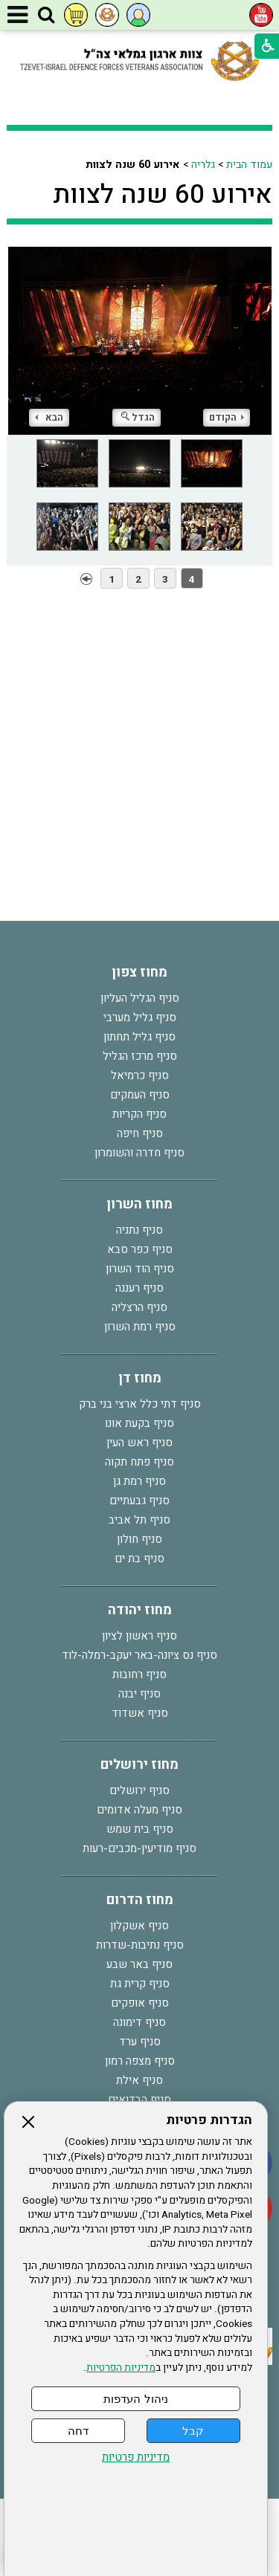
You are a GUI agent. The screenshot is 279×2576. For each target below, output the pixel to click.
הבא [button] (49, 417)
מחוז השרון (139, 1204)
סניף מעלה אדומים (139, 1810)
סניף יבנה (139, 1694)
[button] (46, 15)
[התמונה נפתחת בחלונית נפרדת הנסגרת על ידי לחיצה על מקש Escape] (139, 341)
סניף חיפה (140, 1133)
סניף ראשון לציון (139, 1636)
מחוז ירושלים (139, 1765)
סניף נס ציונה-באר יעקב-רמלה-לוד (139, 1655)
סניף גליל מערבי (139, 1017)
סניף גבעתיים (139, 1500)
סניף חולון (139, 1539)
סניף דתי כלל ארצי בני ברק (140, 1404)
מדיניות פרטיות (136, 2457)
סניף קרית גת (140, 1983)
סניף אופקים (140, 2003)
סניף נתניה (139, 1230)
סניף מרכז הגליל (140, 1056)
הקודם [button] (226, 417)
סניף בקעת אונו (139, 1423)
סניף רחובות (139, 1674)
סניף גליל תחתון (139, 1037)
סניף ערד (140, 2041)
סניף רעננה (139, 1288)
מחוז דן (139, 1378)
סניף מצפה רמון (140, 2061)
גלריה (203, 164)
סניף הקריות (139, 1114)
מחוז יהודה (140, 1610)
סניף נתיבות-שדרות (140, 1945)
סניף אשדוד (140, 1713)
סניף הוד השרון (140, 1269)
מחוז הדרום (139, 1900)
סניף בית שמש (139, 1829)
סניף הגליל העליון (139, 998)
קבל (193, 2430)
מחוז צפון (139, 972)
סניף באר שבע (139, 1964)
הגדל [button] (138, 417)
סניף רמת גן (139, 1481)
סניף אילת (139, 2080)
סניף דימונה (139, 2022)
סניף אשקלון (139, 1926)
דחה (78, 2430)
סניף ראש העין (139, 1442)
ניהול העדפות (135, 2398)
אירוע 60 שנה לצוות (162, 194)
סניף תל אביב (139, 1520)
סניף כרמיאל (140, 1075)
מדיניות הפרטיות (120, 2367)
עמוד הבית (249, 164)
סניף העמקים (140, 1095)
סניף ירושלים (139, 1790)
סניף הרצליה (139, 1307)
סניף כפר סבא (140, 1249)
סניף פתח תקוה (139, 1462)
